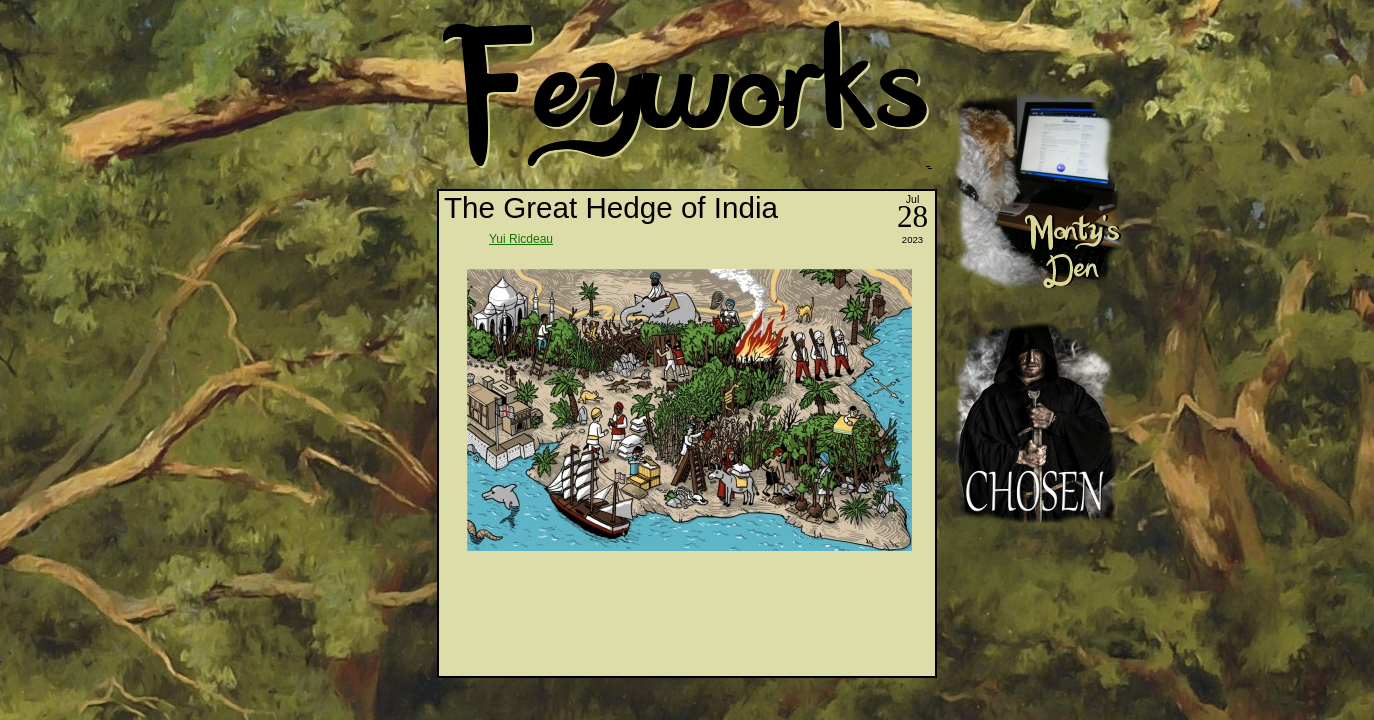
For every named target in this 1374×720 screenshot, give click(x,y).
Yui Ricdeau (521, 239)
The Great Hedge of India (611, 207)
